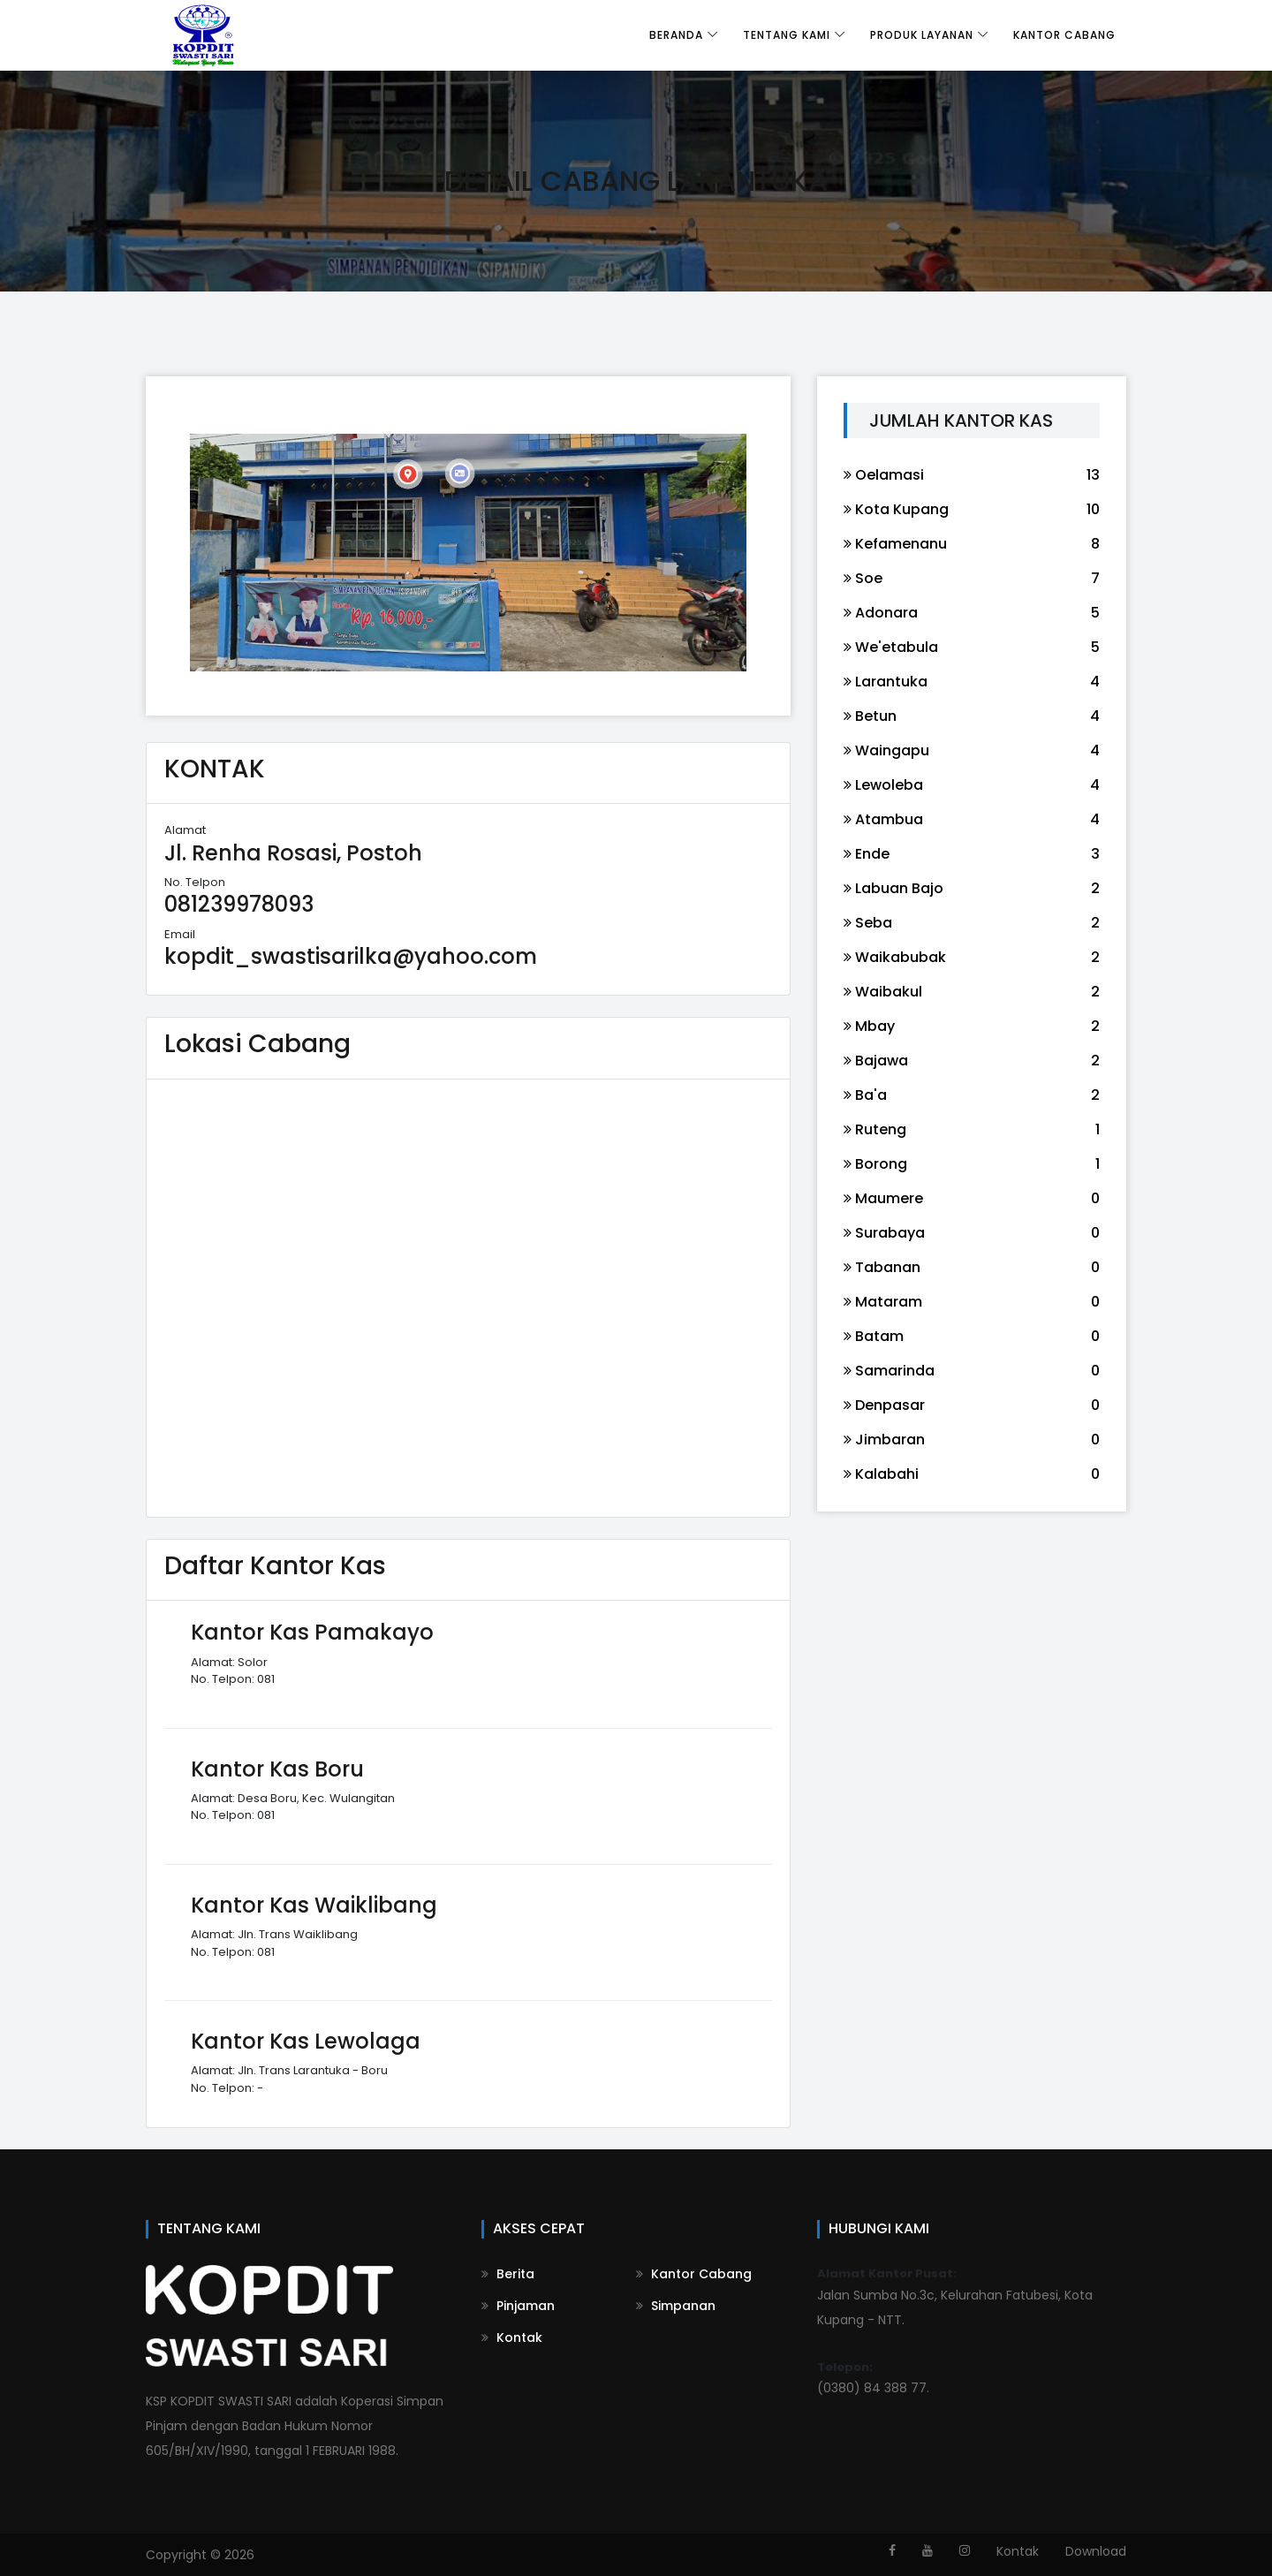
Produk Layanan (921, 34)
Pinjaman (518, 2306)
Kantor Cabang (1064, 34)
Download (1095, 2551)
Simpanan (676, 2306)
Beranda (676, 34)
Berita (507, 2274)
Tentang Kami (786, 34)
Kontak (511, 2337)
